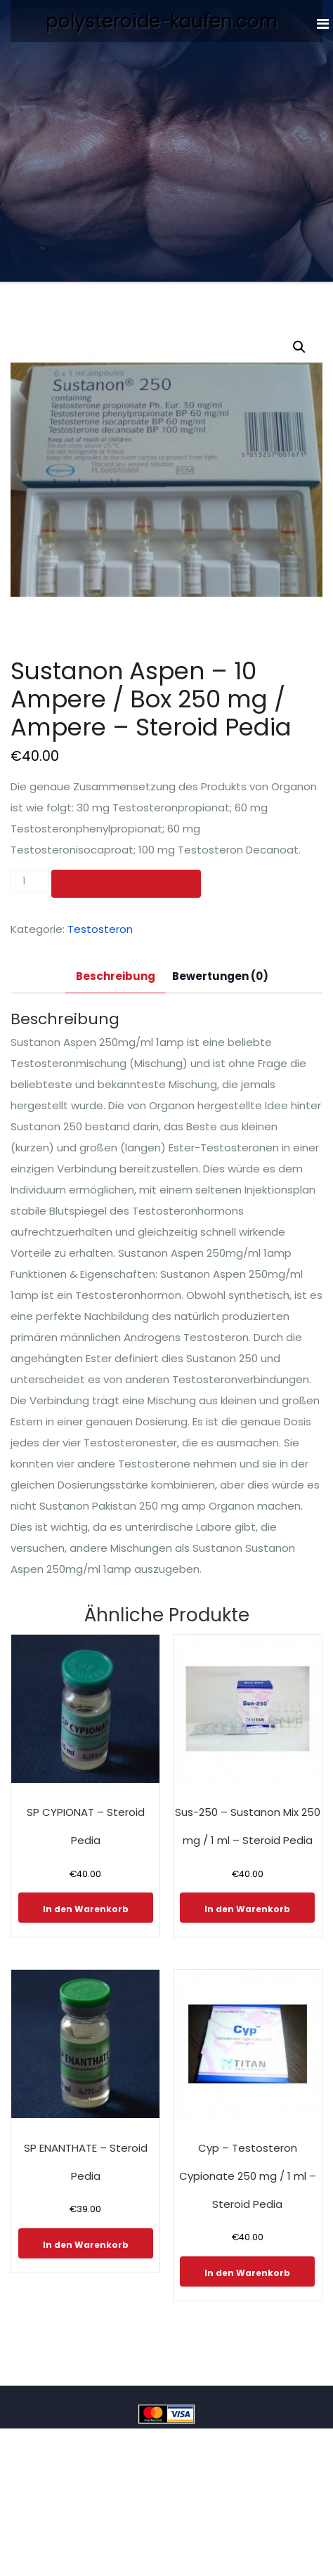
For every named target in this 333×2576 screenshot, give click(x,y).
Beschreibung (115, 976)
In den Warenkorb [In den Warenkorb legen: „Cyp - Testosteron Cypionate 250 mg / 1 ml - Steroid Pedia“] (247, 2273)
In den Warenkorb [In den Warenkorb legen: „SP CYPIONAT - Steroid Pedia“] (86, 1909)
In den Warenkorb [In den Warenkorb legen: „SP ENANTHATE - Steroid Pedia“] (86, 2245)
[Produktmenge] (29, 881)
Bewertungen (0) (220, 976)
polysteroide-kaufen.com (162, 21)
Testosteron (100, 929)
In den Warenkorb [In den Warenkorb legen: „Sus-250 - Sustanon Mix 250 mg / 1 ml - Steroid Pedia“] (247, 1909)
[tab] (115, 977)
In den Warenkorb (126, 883)
